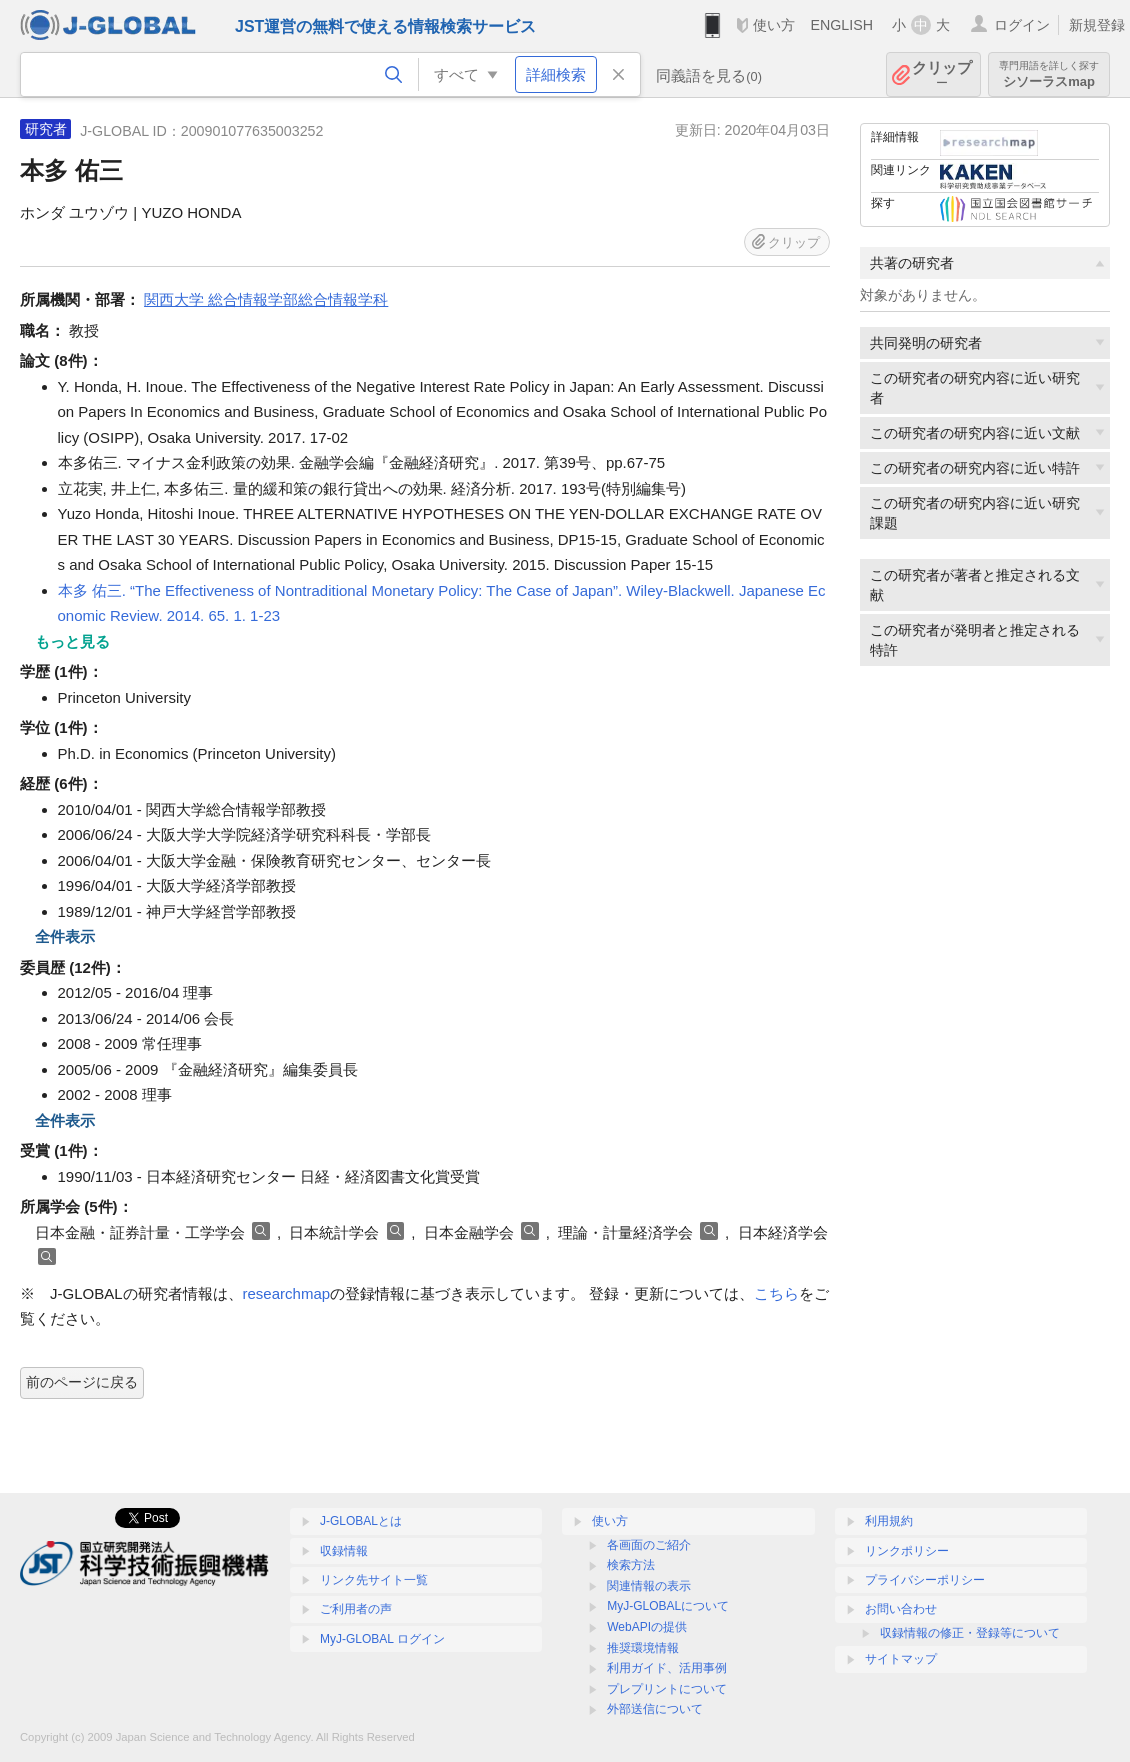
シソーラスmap (1049, 74)
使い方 (774, 25)
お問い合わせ (901, 1609)
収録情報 (344, 1551)
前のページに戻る (82, 1382)
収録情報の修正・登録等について (970, 1633)
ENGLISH (841, 25)
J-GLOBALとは (361, 1521)
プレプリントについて (667, 1689)
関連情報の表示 (649, 1586)
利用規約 (889, 1521)
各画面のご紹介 (649, 1545)
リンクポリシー (907, 1551)
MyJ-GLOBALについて (668, 1606)
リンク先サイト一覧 (374, 1580)
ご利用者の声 (356, 1609)
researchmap (287, 1293)
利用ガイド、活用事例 (667, 1668)
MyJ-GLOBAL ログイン (382, 1639)
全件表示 (65, 936)
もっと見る (72, 641)
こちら (776, 1293)
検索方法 (631, 1565)
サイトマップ (901, 1659)
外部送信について (655, 1709)
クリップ (942, 74)
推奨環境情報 (643, 1648)
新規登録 (1097, 25)
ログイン (1022, 25)
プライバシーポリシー (925, 1580)
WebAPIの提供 (647, 1627)
